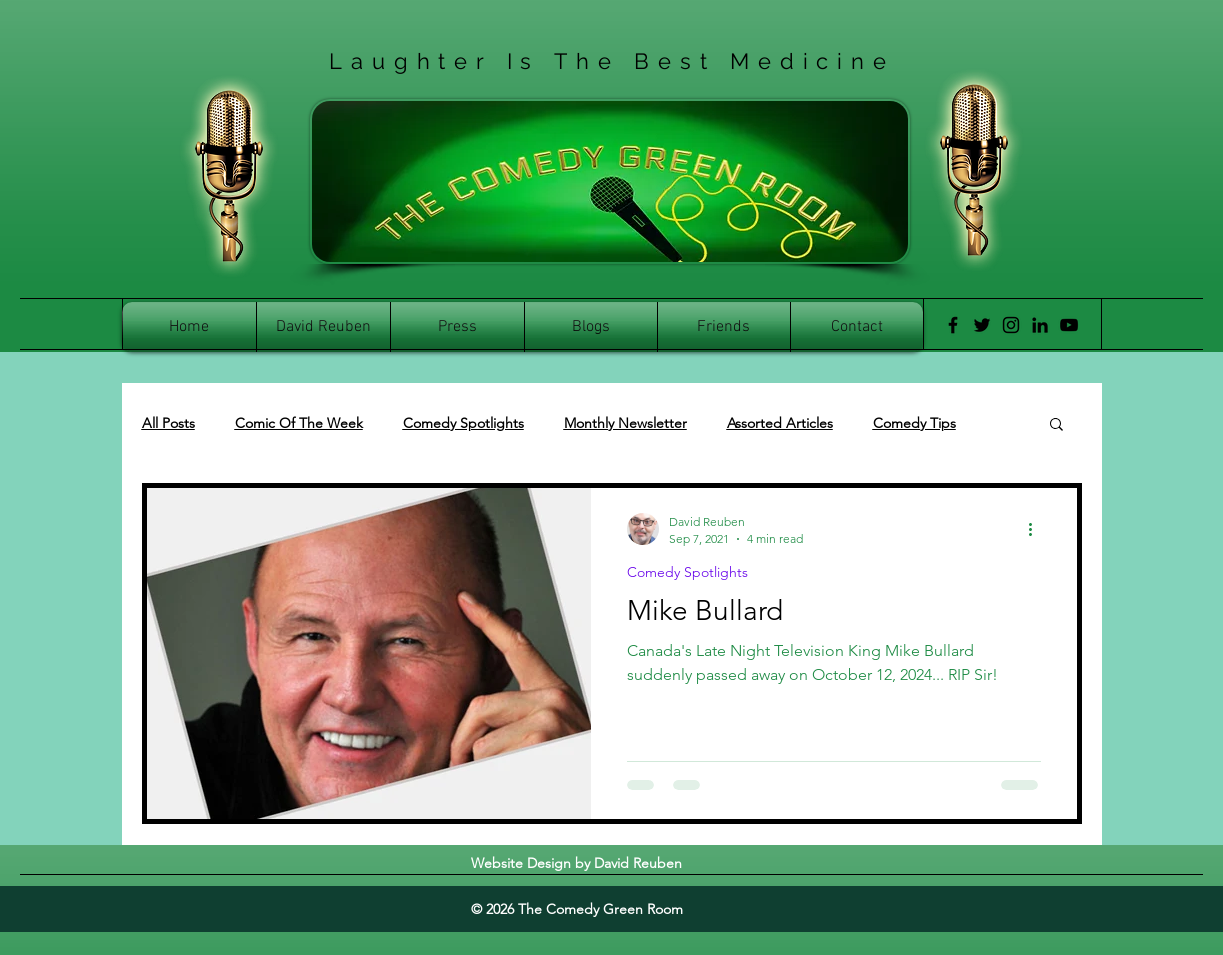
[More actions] (1038, 529)
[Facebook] (953, 325)
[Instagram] (1011, 325)
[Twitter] (982, 325)
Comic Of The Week (299, 423)
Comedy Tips (914, 423)
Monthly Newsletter (625, 423)
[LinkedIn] (1040, 325)
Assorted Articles (780, 423)
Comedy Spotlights (463, 423)
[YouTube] (1069, 325)
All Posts (168, 423)
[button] (1056, 425)
